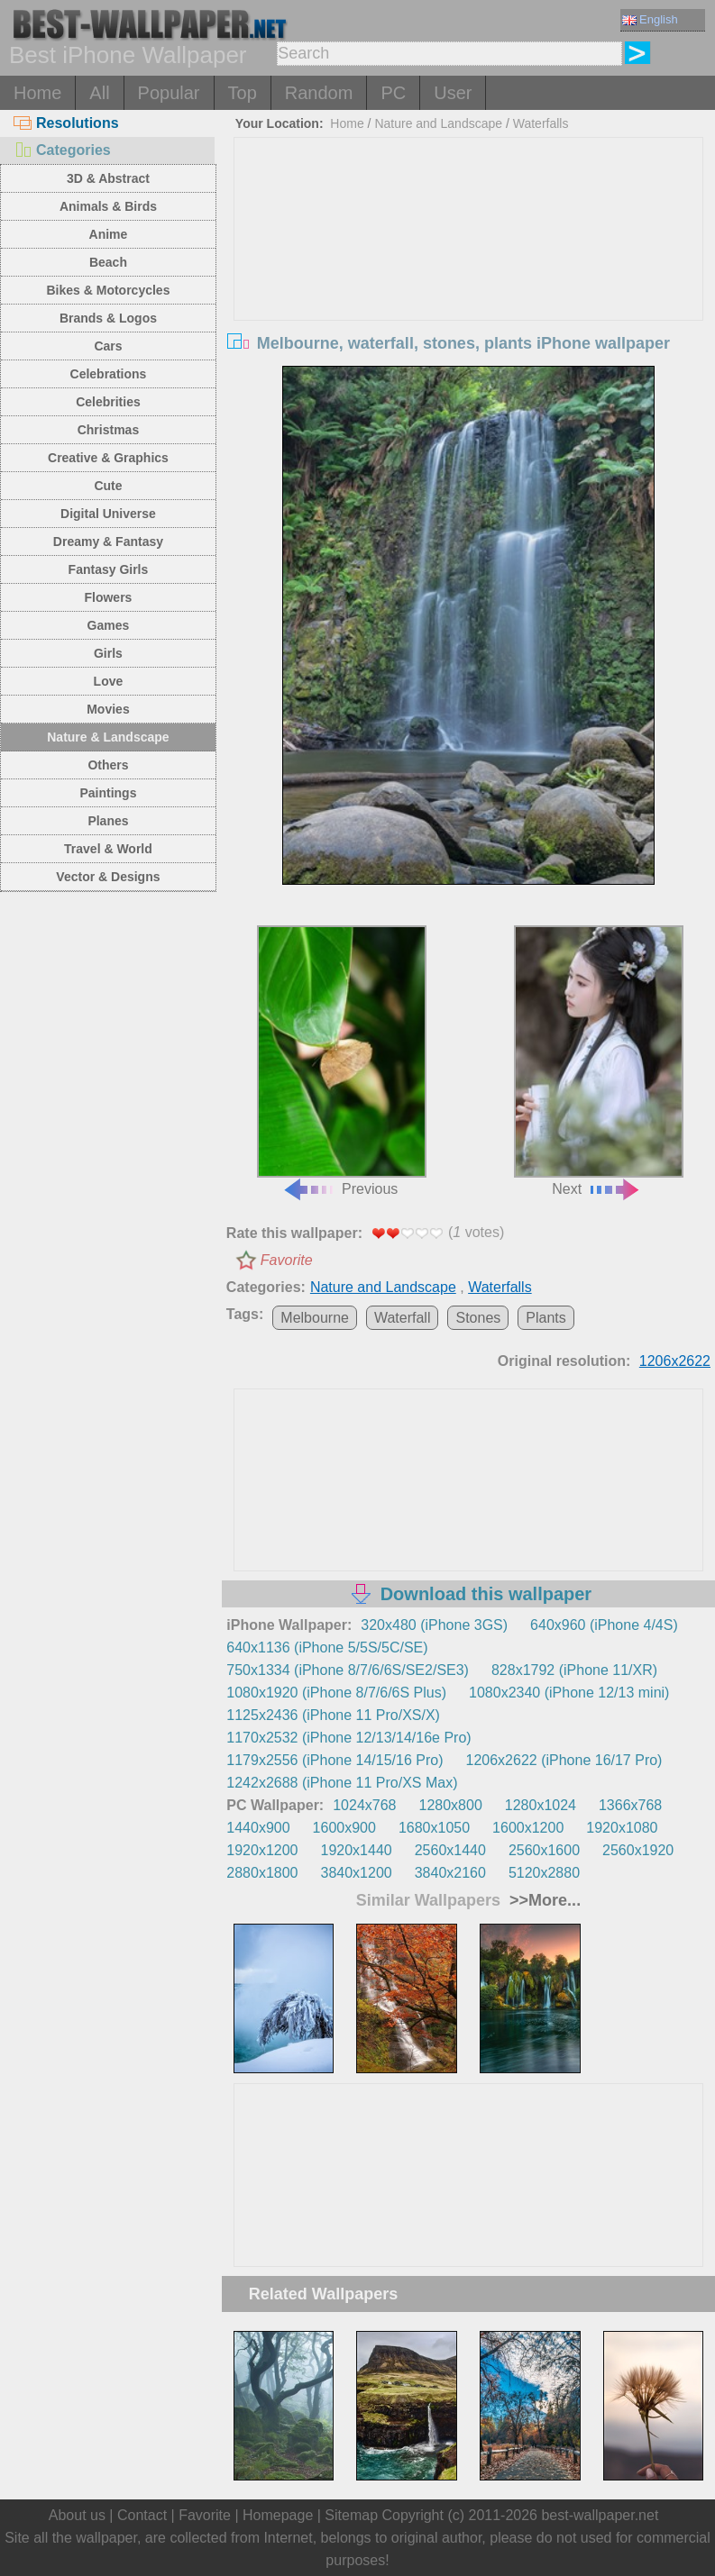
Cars (108, 346)
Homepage (278, 2515)
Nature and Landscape (438, 123)
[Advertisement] (468, 273)
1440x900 (257, 1827)
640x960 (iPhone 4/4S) (604, 1625)
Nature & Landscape (108, 737)
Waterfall (402, 1317)
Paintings (107, 793)
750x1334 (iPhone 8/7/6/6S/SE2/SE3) (347, 1670)
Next (598, 1061)
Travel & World (108, 849)
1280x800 (449, 1805)
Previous (341, 1061)
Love (109, 681)
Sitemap (351, 2515)
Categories (62, 150)
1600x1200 (528, 1827)
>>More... (543, 1900)
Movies (108, 709)
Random (319, 93)
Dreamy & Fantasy (108, 541)
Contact (142, 2515)
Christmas (108, 430)
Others (107, 765)
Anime (108, 234)
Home (37, 93)
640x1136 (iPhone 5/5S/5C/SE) (326, 1647)
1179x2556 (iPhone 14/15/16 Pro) (334, 1760)
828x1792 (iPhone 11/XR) (574, 1670)
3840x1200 (356, 1872)
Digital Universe (108, 513)
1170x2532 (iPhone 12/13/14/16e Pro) (348, 1737)
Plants (545, 1317)
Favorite (287, 1260)
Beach (108, 262)
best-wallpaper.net (599, 2515)
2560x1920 (638, 1850)
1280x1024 (540, 1805)
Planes (107, 821)
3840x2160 (450, 1872)
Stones (477, 1317)
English (650, 19)
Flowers (108, 597)
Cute (108, 485)
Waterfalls (541, 123)
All (99, 93)
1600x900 (344, 1827)
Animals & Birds (108, 206)
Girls (108, 653)
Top (242, 93)
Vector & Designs (108, 876)
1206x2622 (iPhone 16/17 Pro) (564, 1760)
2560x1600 (544, 1850)
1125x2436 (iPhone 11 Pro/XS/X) (333, 1715)
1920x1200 (262, 1850)
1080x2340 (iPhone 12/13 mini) (569, 1692)
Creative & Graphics (108, 458)
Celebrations (108, 374)
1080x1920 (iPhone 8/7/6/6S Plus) (336, 1692)
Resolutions (66, 123)
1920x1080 (621, 1827)
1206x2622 (674, 1361)
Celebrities (108, 402)
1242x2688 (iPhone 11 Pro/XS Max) (341, 1782)
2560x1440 (450, 1850)
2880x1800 (262, 1872)
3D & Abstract (108, 178)
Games (108, 625)
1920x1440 (356, 1850)
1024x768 (364, 1805)
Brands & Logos (108, 318)
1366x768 (630, 1805)
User (453, 93)
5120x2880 (544, 1872)
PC (393, 93)
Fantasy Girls (109, 569)
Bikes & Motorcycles (108, 290)
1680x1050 (434, 1827)
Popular (169, 93)
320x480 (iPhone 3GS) (434, 1625)
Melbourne (314, 1317)
